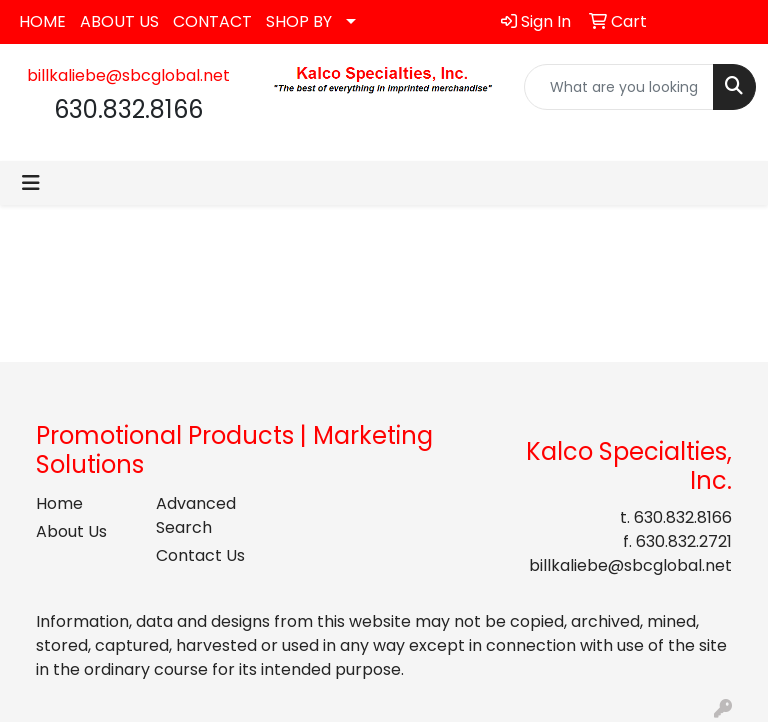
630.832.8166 (683, 517)
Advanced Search (196, 515)
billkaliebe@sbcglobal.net (128, 75)
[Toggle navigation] (31, 183)
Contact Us (200, 555)
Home (59, 503)
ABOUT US (119, 21)
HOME (42, 21)
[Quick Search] (619, 87)
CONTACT (212, 21)
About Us (71, 531)
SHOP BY (299, 21)
